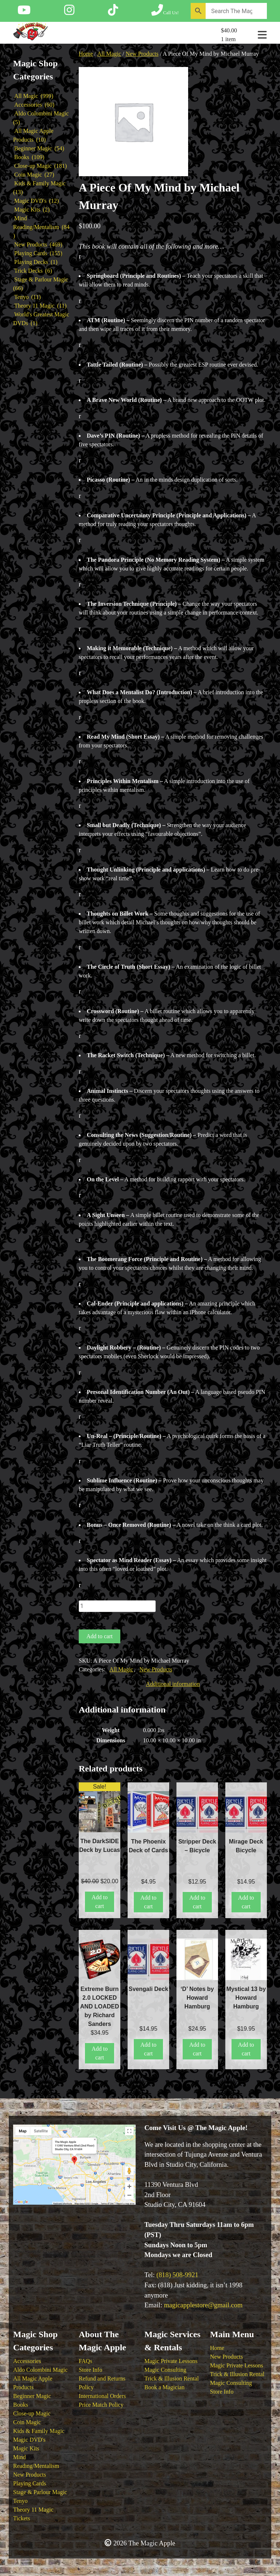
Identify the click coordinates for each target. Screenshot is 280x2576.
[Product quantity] (117, 1606)
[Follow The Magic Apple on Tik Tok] (113, 12)
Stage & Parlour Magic (40, 2492)
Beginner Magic (32, 2396)
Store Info (90, 2370)
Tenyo (20, 2501)
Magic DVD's (29, 2440)
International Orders (102, 2396)
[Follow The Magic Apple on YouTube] (24, 12)
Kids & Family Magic (39, 2431)
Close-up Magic (32, 2413)
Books (20, 2405)
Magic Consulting (165, 2370)
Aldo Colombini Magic (40, 2370)
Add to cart (99, 1636)
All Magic (109, 54)
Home (86, 54)
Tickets (21, 2518)
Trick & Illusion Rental (171, 2378)
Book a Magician (164, 2387)
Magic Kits (26, 2448)
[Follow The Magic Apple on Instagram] (69, 12)
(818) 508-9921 (177, 2275)
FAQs (85, 2361)
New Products (141, 54)
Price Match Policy (101, 2405)
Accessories (27, 2361)
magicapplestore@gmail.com (203, 2305)
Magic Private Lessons (171, 2361)
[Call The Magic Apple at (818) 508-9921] (165, 12)
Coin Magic (27, 2422)
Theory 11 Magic (33, 2509)
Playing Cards (29, 2483)
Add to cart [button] (100, 1901)
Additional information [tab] (173, 1684)
